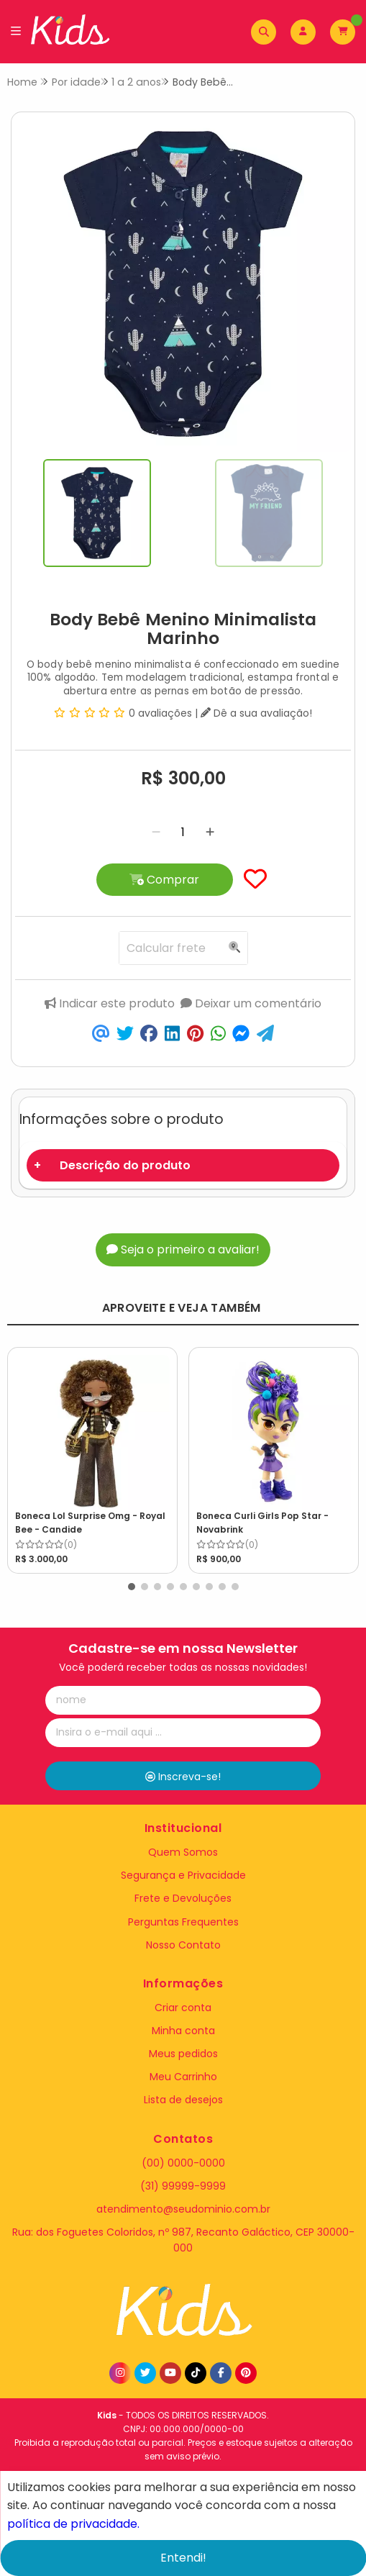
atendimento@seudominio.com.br (183, 2209)
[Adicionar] (210, 832)
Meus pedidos (183, 2053)
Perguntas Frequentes (183, 1922)
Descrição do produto (125, 1165)
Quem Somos (183, 1852)
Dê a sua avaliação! (256, 713)
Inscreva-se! (183, 1776)
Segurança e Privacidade (183, 1875)
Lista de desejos (183, 2099)
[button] (131, 1586)
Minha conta (183, 2030)
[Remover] (156, 832)
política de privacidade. (73, 2523)
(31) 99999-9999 (183, 2186)
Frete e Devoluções (183, 1898)
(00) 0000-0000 (183, 2163)
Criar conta (183, 2007)
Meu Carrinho (183, 2076)
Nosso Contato (183, 1945)
